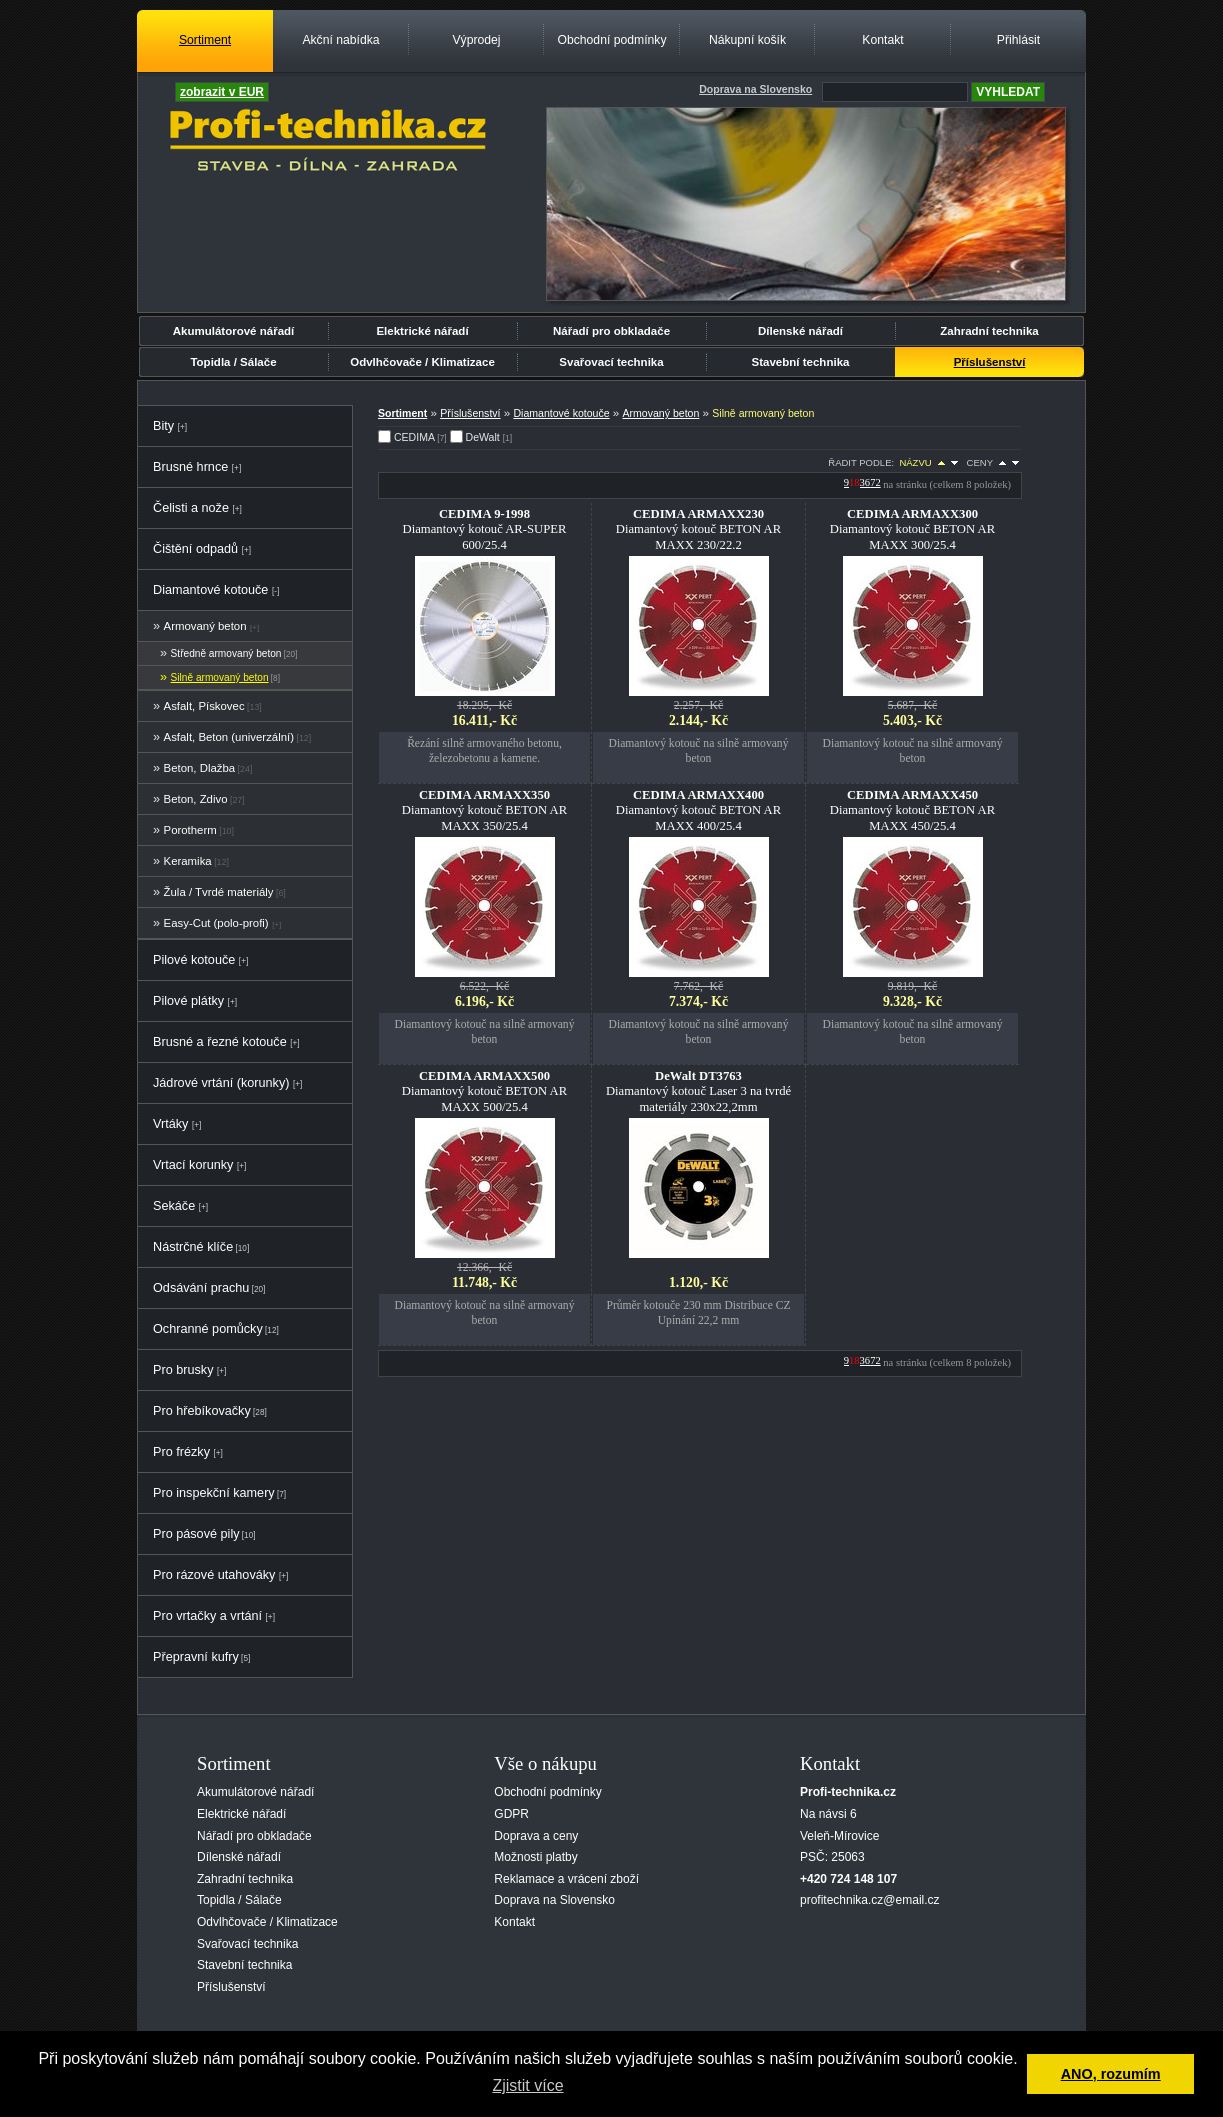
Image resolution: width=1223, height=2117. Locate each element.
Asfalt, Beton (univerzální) (229, 737)
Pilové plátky (188, 1001)
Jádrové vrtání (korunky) (221, 1083)
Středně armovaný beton (226, 653)
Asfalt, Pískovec (204, 706)
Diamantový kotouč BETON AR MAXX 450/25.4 (912, 810)
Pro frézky (181, 1452)
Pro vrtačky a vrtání (207, 1616)
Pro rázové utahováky (214, 1575)
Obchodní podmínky (611, 40)
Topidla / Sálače (233, 362)
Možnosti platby (535, 1857)
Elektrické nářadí (422, 331)
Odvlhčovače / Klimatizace (422, 362)
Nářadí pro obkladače (611, 331)
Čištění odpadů (195, 549)
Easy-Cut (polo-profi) (216, 923)
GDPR (511, 1814)
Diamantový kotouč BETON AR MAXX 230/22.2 (698, 529)
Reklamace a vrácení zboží (566, 1879)
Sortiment (205, 40)
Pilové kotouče (194, 960)
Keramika (188, 861)
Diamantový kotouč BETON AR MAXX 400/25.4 (698, 810)
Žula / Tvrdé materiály (219, 892)
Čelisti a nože (191, 508)
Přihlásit (1018, 40)
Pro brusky (183, 1370)
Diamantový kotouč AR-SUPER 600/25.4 (485, 529)
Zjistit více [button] (527, 2085)
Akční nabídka (340, 40)
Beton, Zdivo (196, 799)
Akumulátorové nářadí (234, 331)
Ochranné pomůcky (208, 1329)
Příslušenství (990, 362)
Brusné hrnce (190, 467)
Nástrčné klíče (193, 1247)
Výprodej (476, 40)
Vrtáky (170, 1124)
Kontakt (882, 40)
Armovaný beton (205, 626)
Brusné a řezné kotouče (220, 1042)
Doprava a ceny (536, 1836)
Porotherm (190, 830)
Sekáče (174, 1206)
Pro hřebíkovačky (202, 1411)
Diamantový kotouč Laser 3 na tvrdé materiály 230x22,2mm (698, 1091)
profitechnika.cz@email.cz (870, 1900)
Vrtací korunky (193, 1165)
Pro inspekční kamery (214, 1493)
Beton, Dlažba (200, 768)
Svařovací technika (611, 362)
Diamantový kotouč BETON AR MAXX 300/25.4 (912, 529)
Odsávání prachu (201, 1288)
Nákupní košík (747, 40)
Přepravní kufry (196, 1657)
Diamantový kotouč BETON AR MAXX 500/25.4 (484, 1091)
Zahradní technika (989, 331)
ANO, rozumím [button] (1111, 2074)
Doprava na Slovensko (554, 1900)
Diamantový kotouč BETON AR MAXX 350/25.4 (484, 810)
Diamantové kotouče (210, 590)
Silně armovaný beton (220, 677)
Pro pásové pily (196, 1534)
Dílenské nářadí (800, 331)
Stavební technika (801, 362)
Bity (163, 426)
